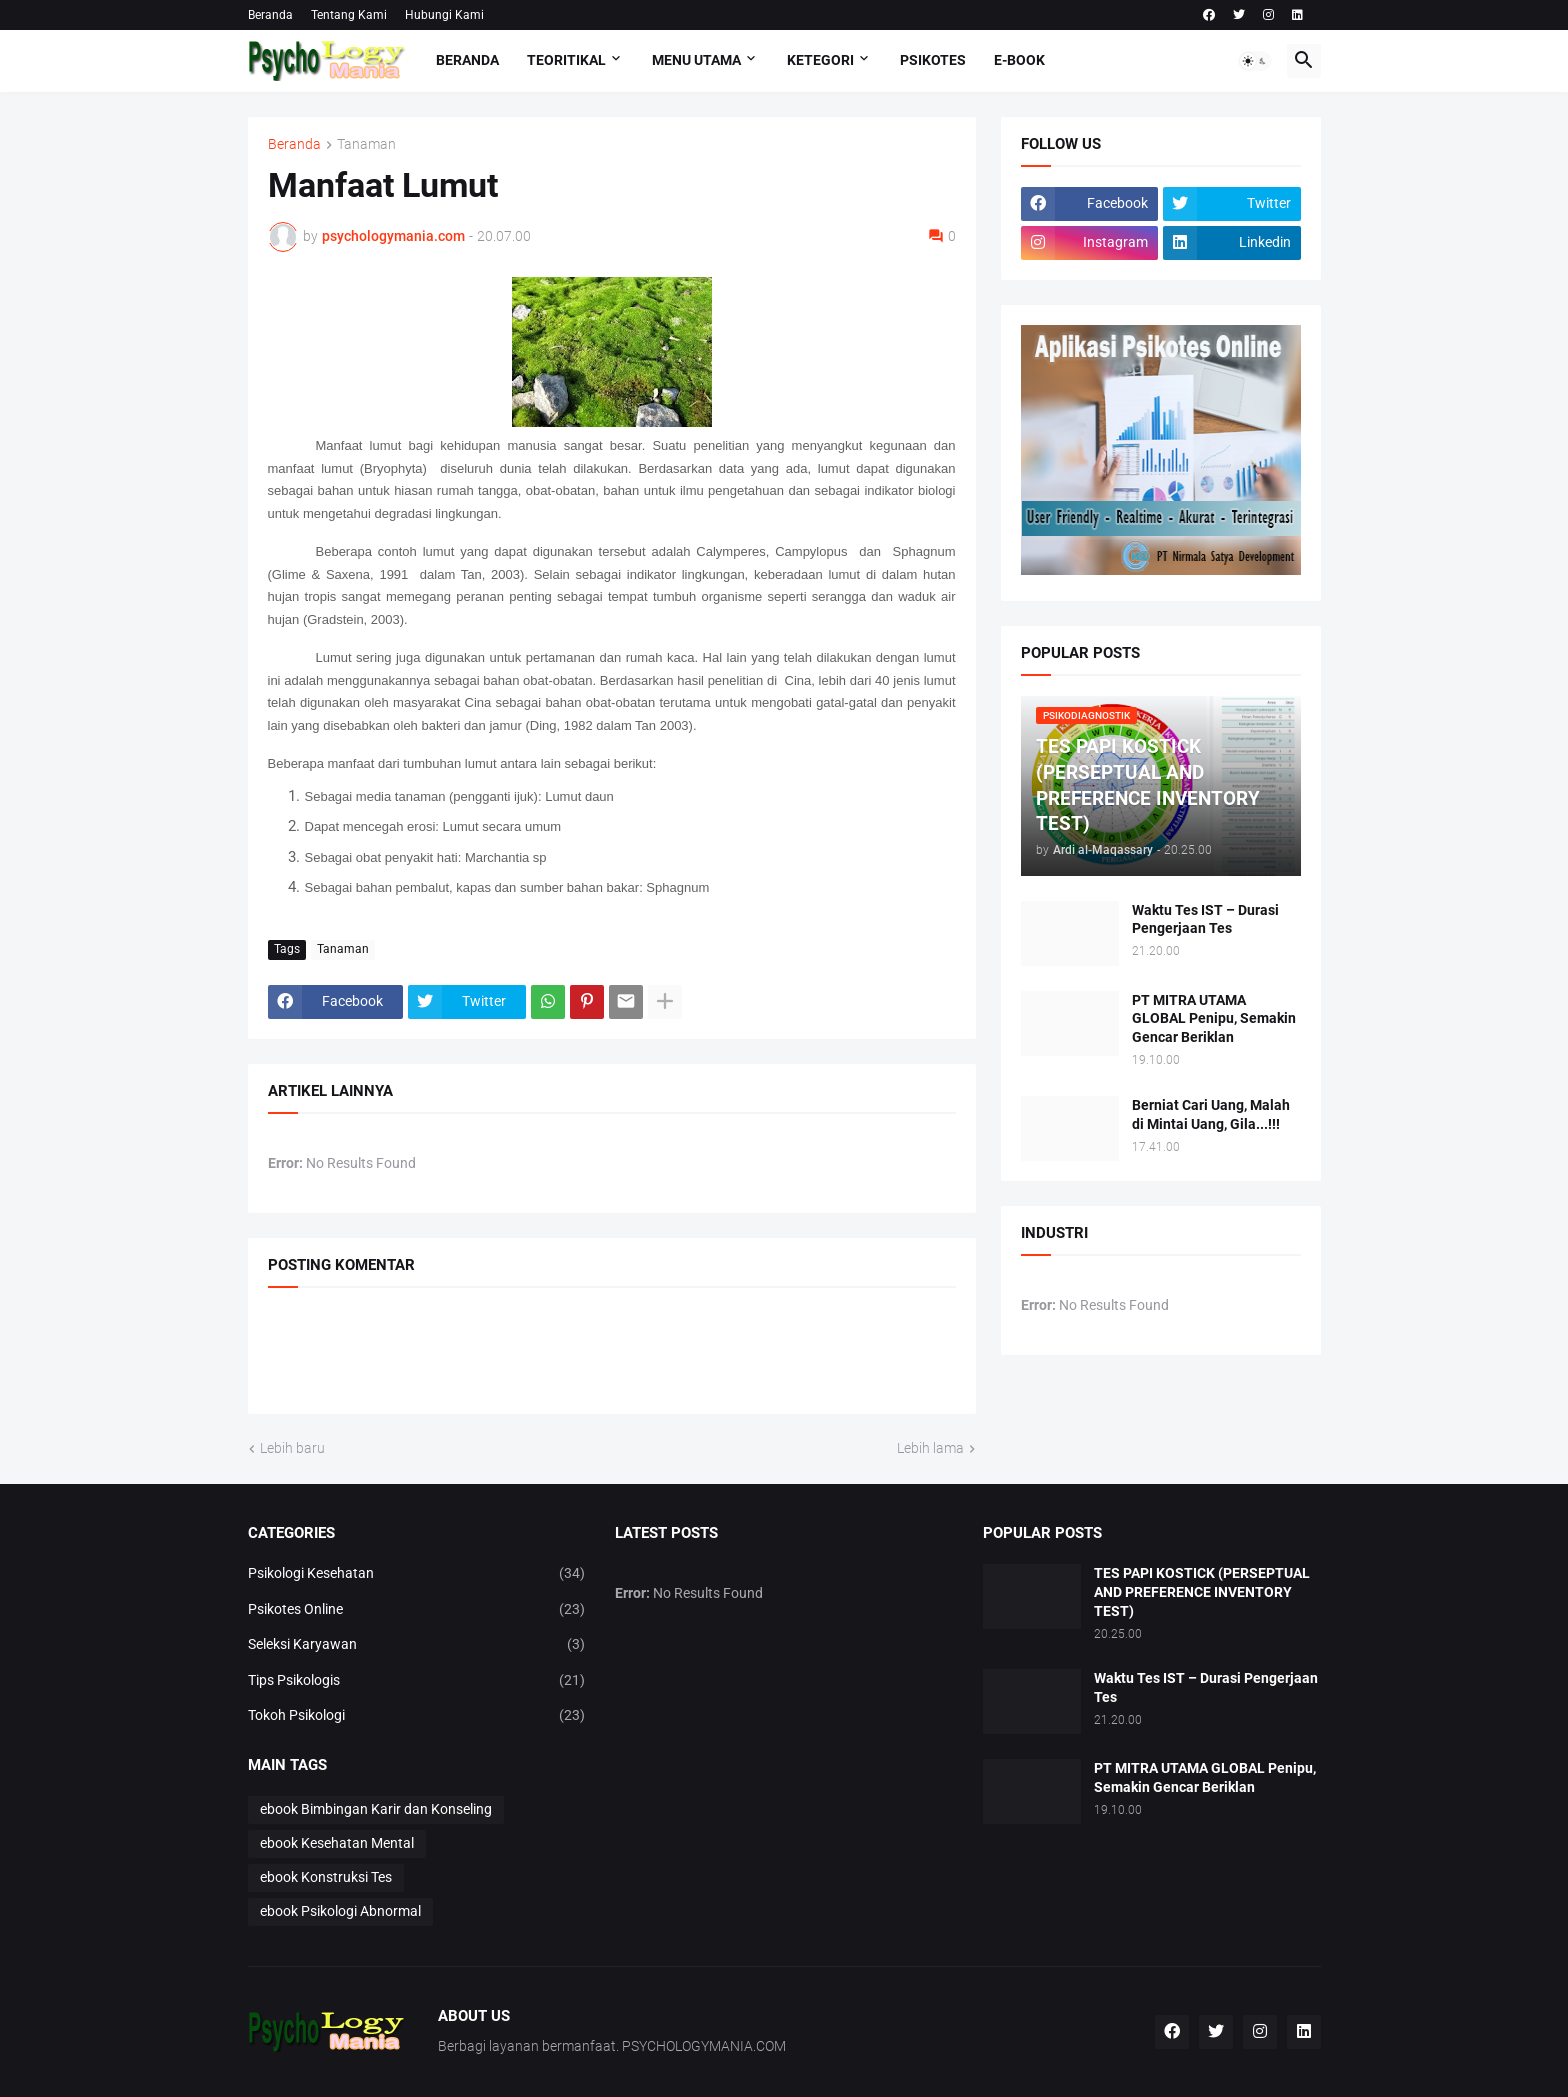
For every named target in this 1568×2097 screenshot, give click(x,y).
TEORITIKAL (566, 60)
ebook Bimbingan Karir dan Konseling (376, 1809)
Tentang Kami (349, 15)
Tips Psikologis (417, 1681)
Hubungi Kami (444, 15)
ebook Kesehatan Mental (337, 1843)
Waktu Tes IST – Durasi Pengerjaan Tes (1205, 919)
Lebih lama (930, 1448)
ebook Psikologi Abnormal (340, 1911)
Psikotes (933, 60)
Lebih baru (292, 1448)
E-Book (1019, 60)
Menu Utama (696, 60)
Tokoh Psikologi (417, 1716)
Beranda (270, 15)
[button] (1255, 61)
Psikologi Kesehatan (417, 1574)
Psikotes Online (417, 1610)
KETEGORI (820, 60)
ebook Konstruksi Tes (326, 1877)
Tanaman (366, 144)
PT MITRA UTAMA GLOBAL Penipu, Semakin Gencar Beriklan (1214, 1019)
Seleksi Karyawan (417, 1645)
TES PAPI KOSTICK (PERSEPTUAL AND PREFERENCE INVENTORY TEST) (1202, 1592)
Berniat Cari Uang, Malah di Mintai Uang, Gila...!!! (1211, 1114)
